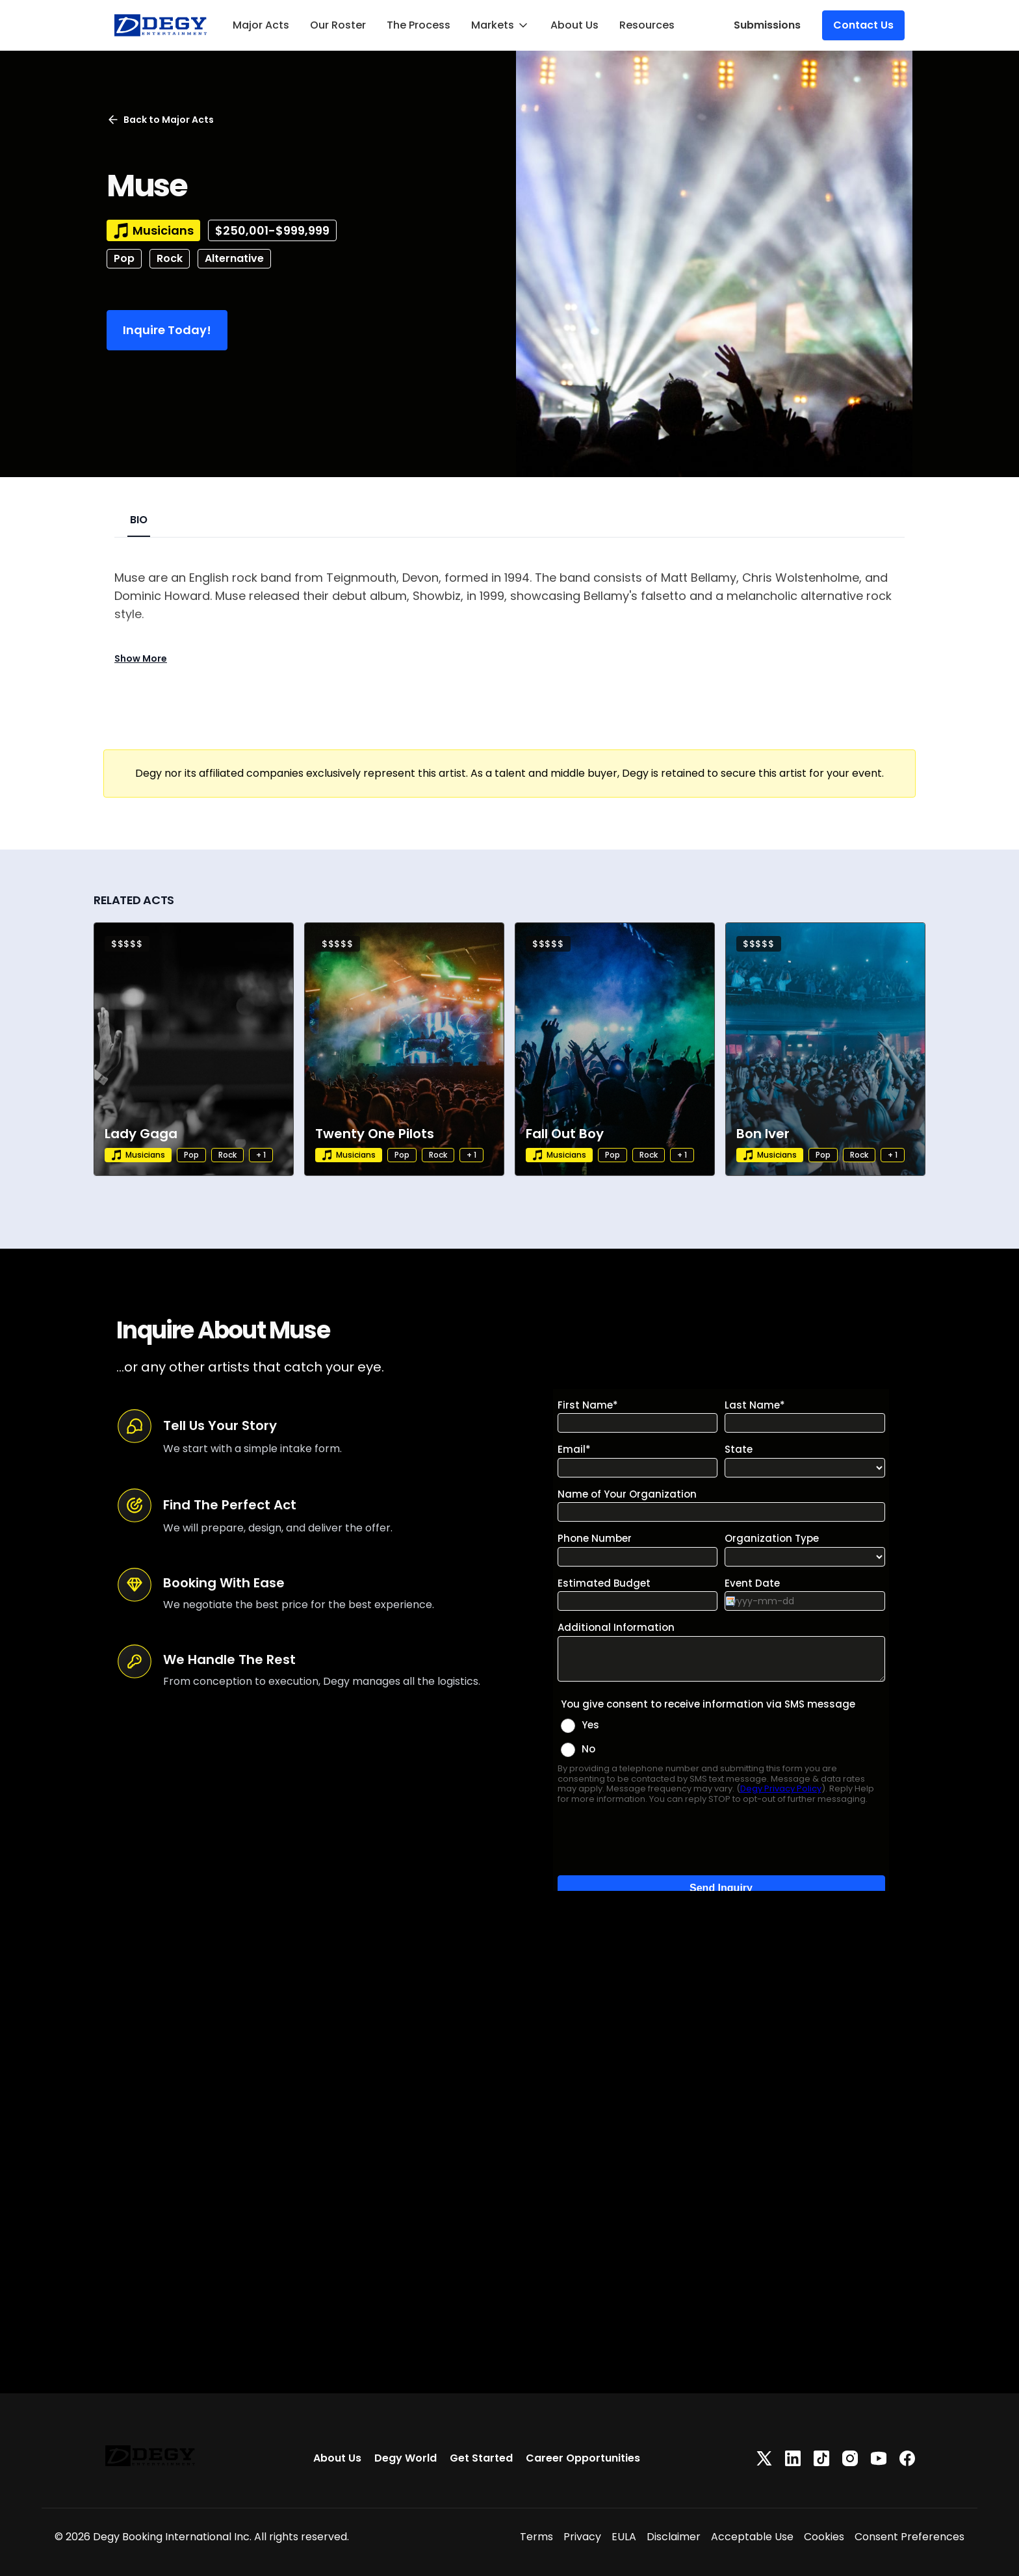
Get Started (481, 2458)
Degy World (405, 2458)
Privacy (582, 2536)
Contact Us (863, 25)
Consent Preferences (909, 2536)
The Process (418, 25)
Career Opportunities (583, 2458)
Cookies (824, 2536)
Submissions (767, 25)
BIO (139, 519)
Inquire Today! (167, 330)
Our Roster (338, 25)
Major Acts (261, 25)
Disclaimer (674, 2536)
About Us (574, 25)
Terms (536, 2536)
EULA (624, 2536)
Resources (647, 25)
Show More (140, 658)
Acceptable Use (752, 2536)
